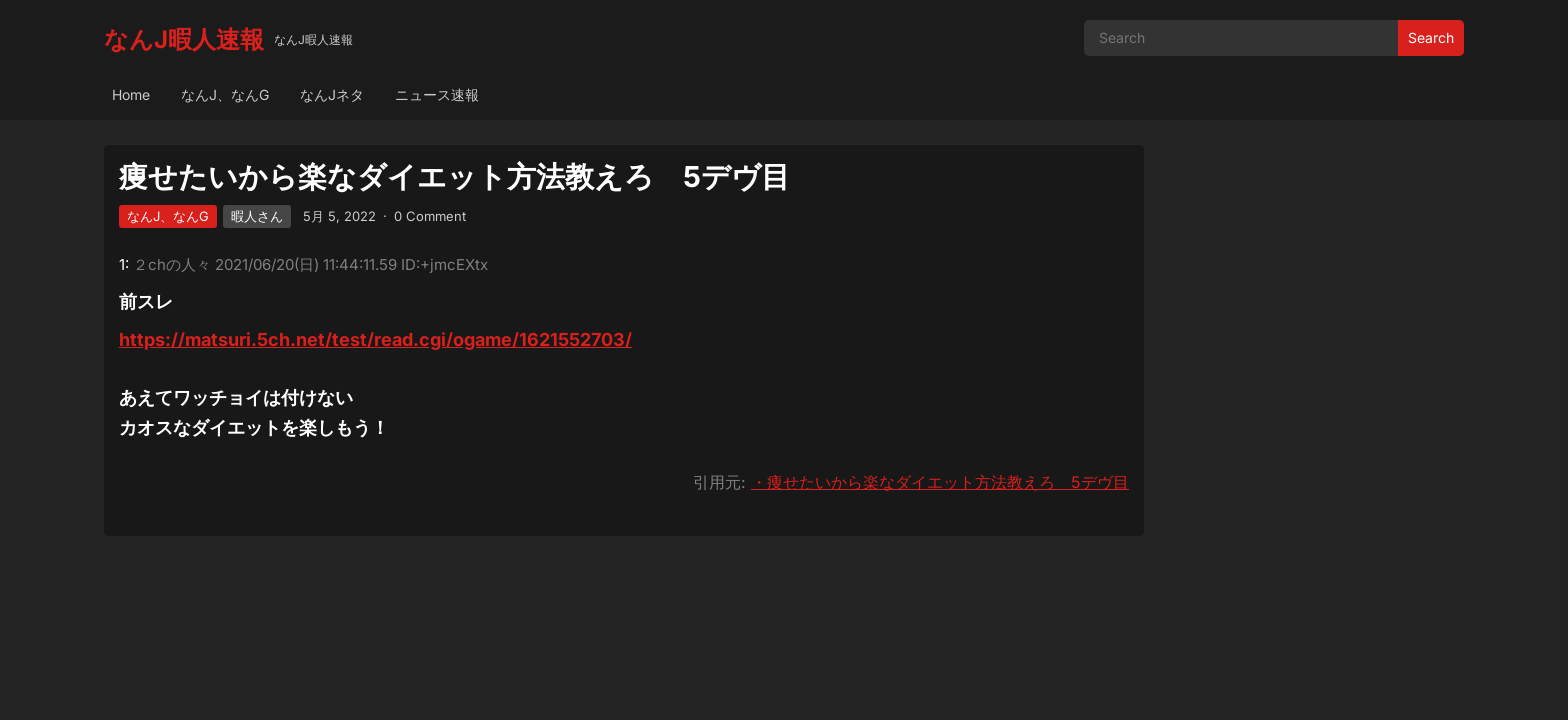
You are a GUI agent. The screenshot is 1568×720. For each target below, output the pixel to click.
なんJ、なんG (225, 94)
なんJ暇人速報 (184, 39)
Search (1431, 37)
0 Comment (430, 216)
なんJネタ (332, 94)
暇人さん (257, 216)
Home (131, 94)
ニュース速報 (437, 94)
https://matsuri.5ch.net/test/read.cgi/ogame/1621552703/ (375, 339)
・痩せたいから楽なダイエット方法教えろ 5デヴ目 (940, 482)
